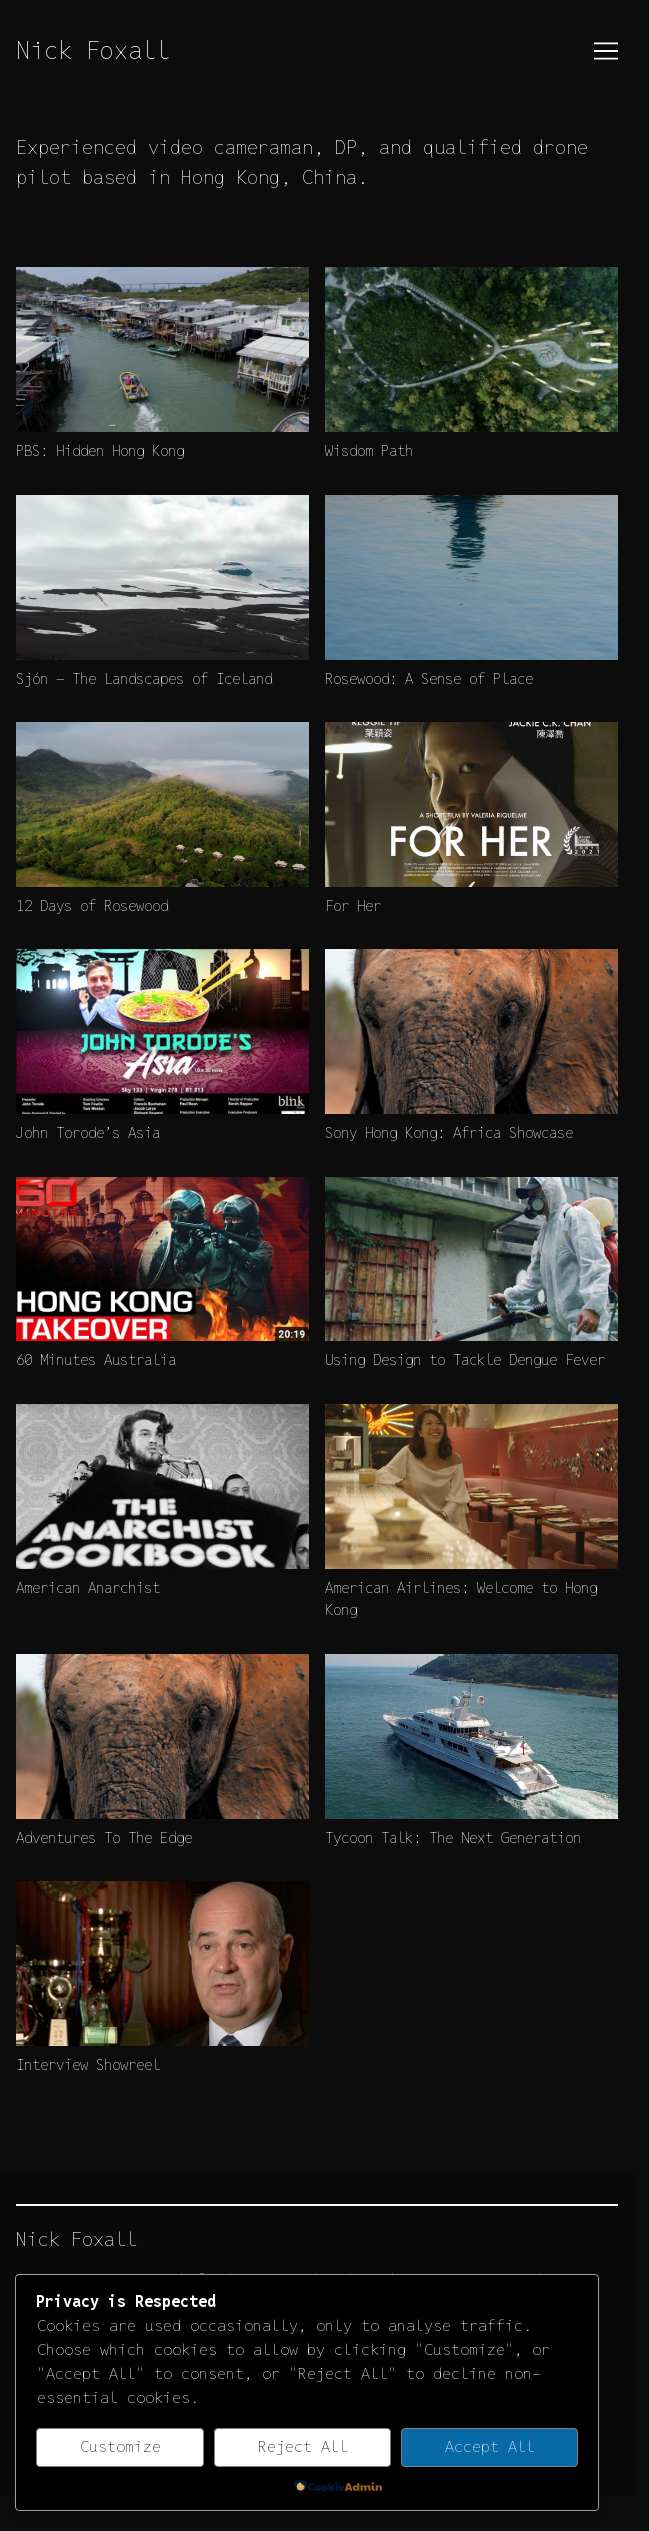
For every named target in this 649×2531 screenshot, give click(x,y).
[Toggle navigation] (606, 51)
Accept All (490, 2446)
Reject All (303, 2446)
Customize (120, 2446)
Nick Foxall (93, 50)
